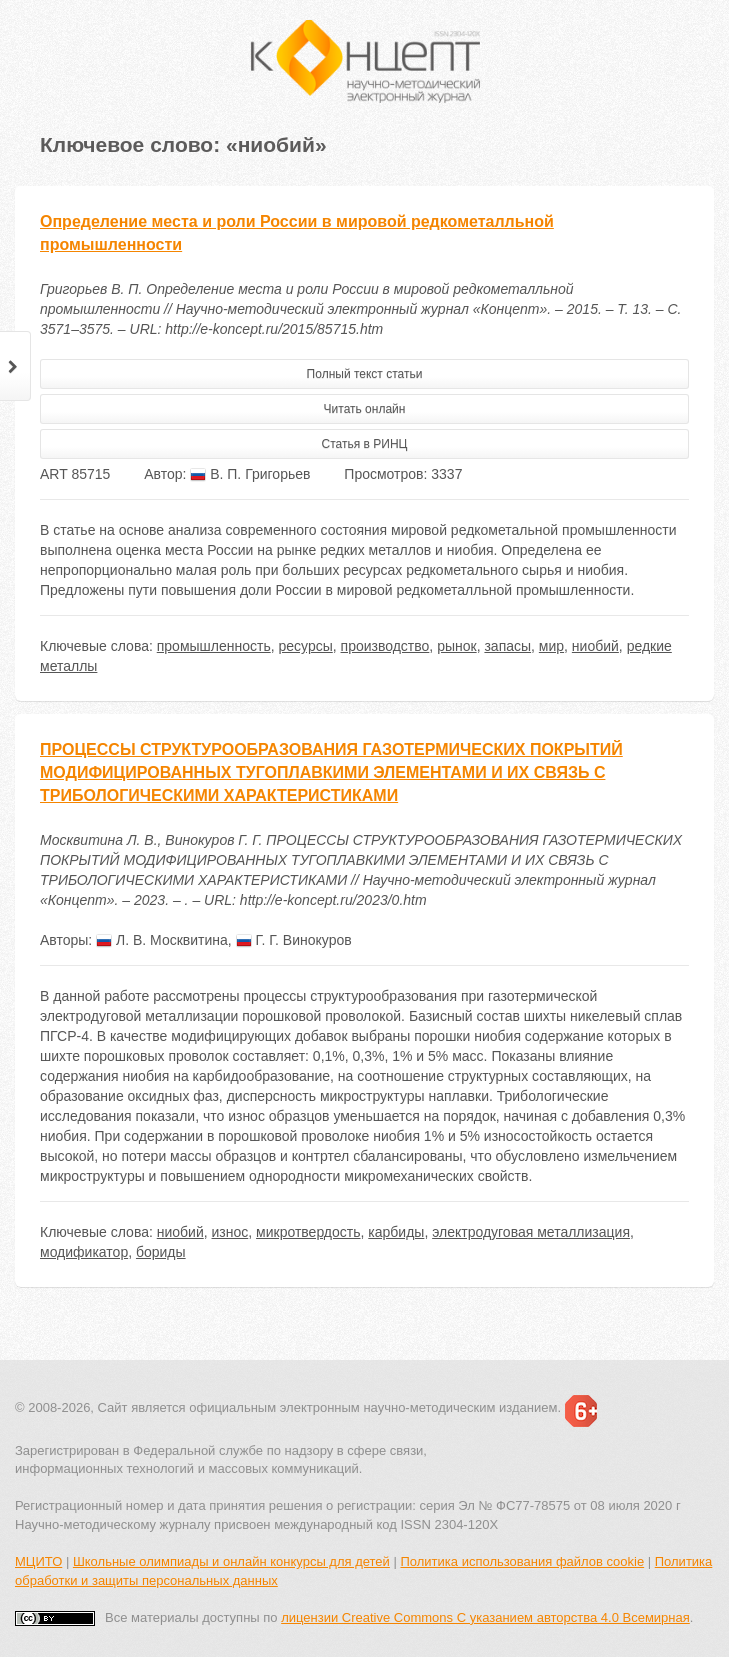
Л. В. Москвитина (162, 940)
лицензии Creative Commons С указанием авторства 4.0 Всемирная (485, 1617)
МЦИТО (38, 1561)
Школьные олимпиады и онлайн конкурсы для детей (231, 1561)
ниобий (595, 646)
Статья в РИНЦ (365, 444)
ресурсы (306, 646)
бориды (161, 1252)
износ (230, 1232)
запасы (507, 646)
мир (551, 646)
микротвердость (308, 1232)
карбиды (396, 1232)
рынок (457, 646)
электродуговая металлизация (531, 1232)
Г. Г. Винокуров (294, 940)
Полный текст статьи (365, 374)
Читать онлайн (365, 409)
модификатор (84, 1252)
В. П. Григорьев (250, 474)
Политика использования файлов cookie (522, 1561)
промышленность (214, 646)
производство (385, 646)
